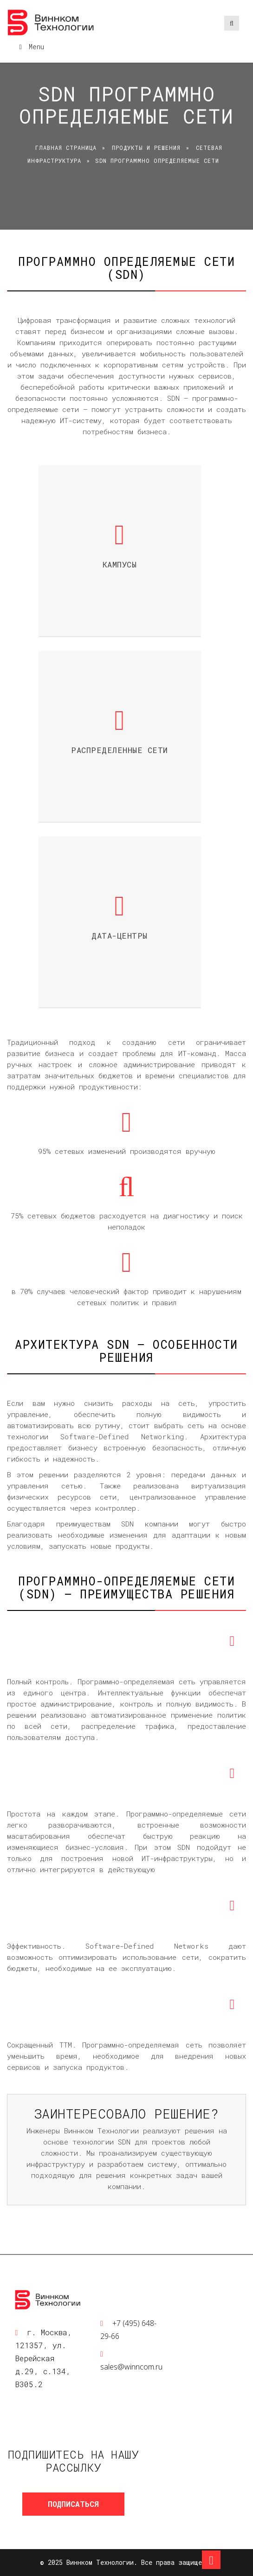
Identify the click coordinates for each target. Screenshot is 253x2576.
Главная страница (66, 147)
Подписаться (73, 2504)
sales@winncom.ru (131, 2367)
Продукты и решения (146, 147)
